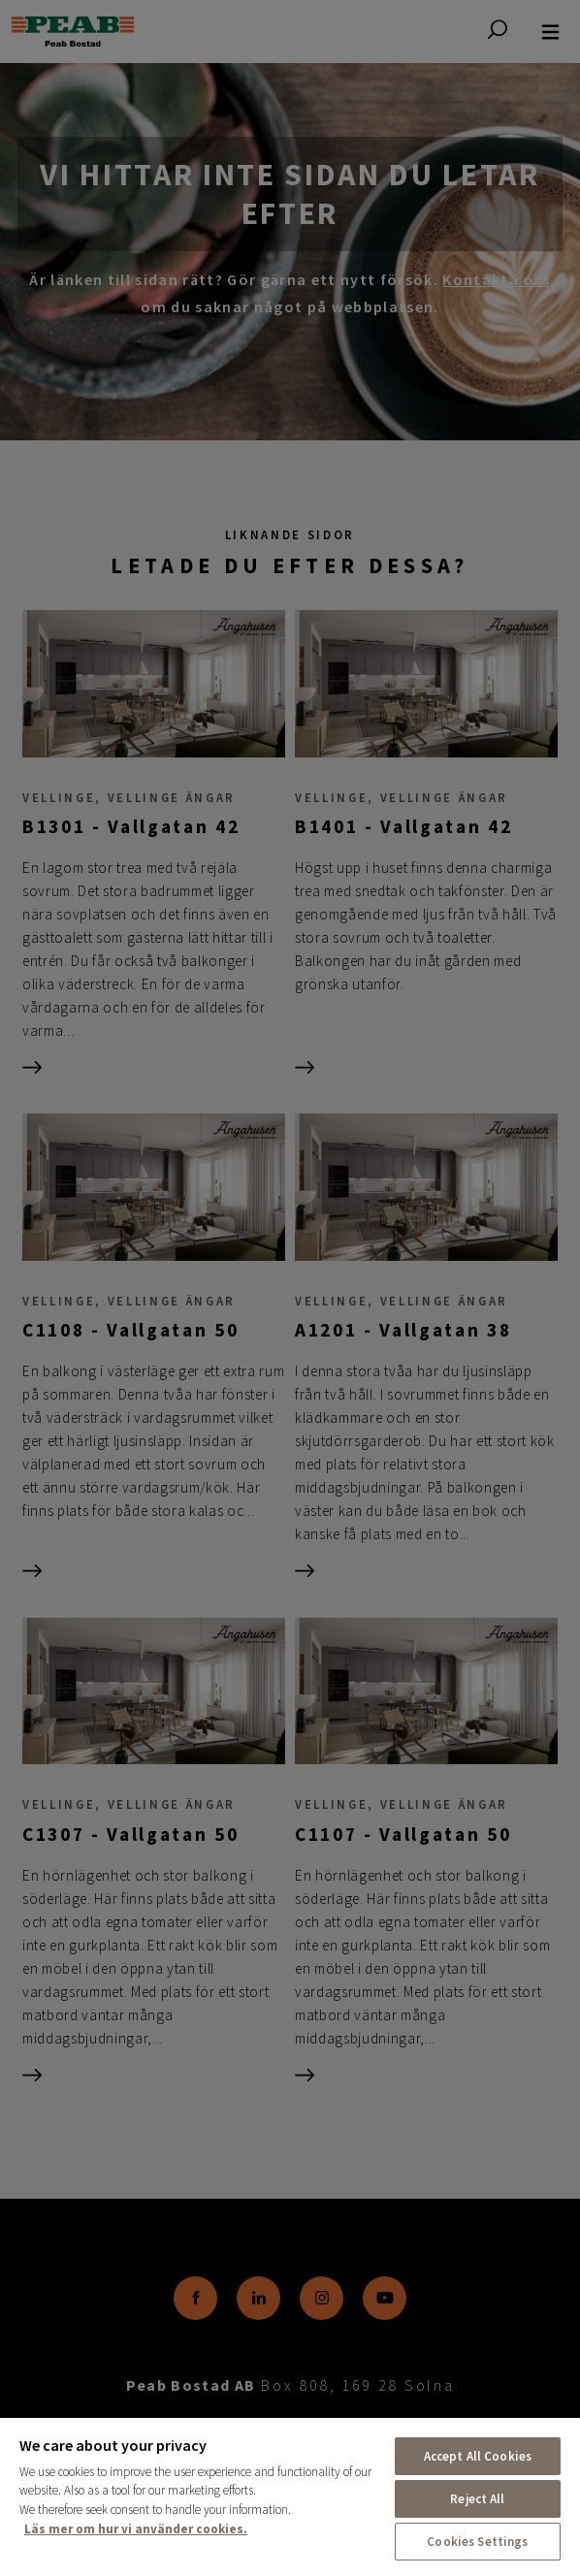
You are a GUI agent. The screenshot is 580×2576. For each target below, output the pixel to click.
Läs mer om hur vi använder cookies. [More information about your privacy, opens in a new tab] (135, 2529)
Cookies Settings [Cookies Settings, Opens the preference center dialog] (477, 2541)
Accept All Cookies (478, 2456)
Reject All (477, 2499)
